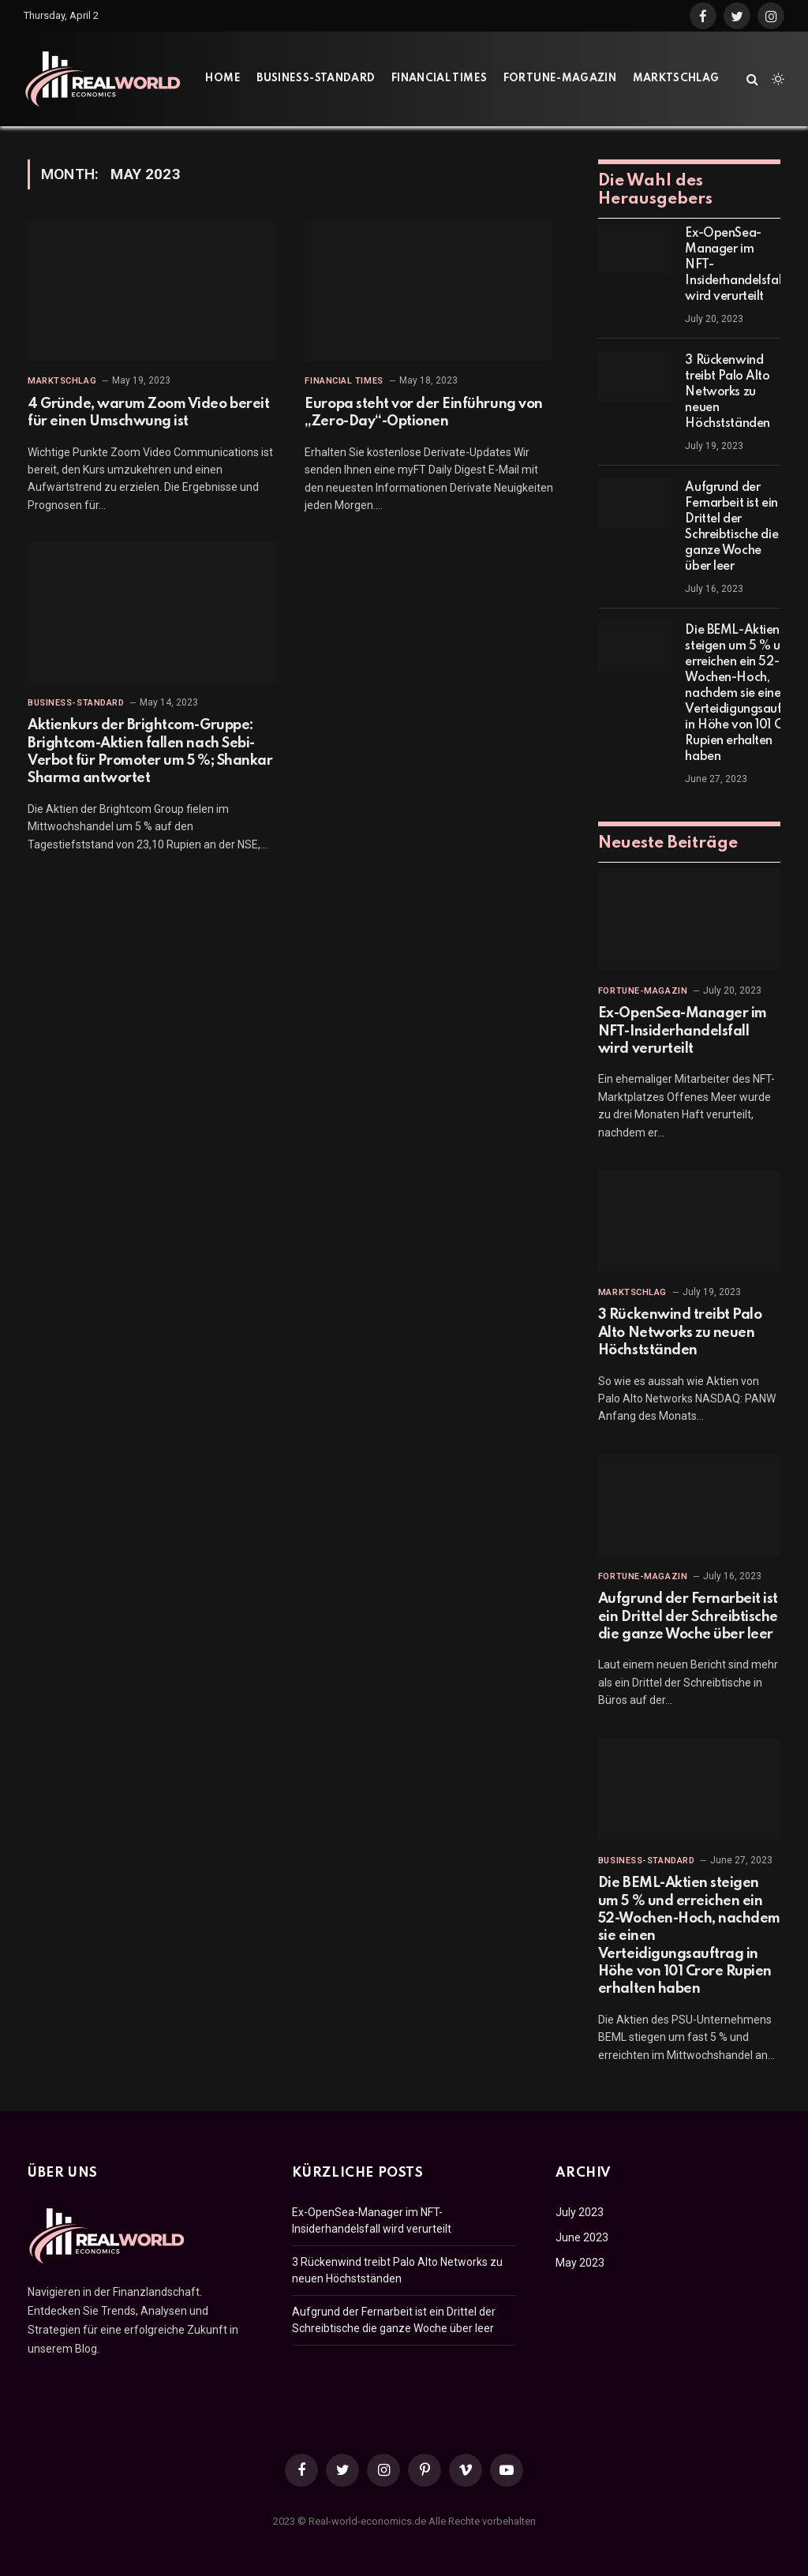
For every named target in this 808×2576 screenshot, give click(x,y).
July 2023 (580, 2212)
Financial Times (439, 78)
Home (222, 78)
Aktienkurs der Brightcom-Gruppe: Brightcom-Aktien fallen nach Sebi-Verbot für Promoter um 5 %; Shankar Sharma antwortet (150, 751)
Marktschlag (676, 78)
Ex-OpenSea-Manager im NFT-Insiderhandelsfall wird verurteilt (734, 265)
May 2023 (580, 2262)
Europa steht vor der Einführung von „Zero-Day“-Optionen (423, 413)
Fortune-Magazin (559, 78)
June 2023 (582, 2237)
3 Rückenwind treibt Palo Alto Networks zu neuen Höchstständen (727, 392)
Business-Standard (315, 78)
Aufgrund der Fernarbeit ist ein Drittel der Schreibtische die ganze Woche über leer (731, 527)
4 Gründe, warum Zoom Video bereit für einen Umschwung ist (148, 413)
